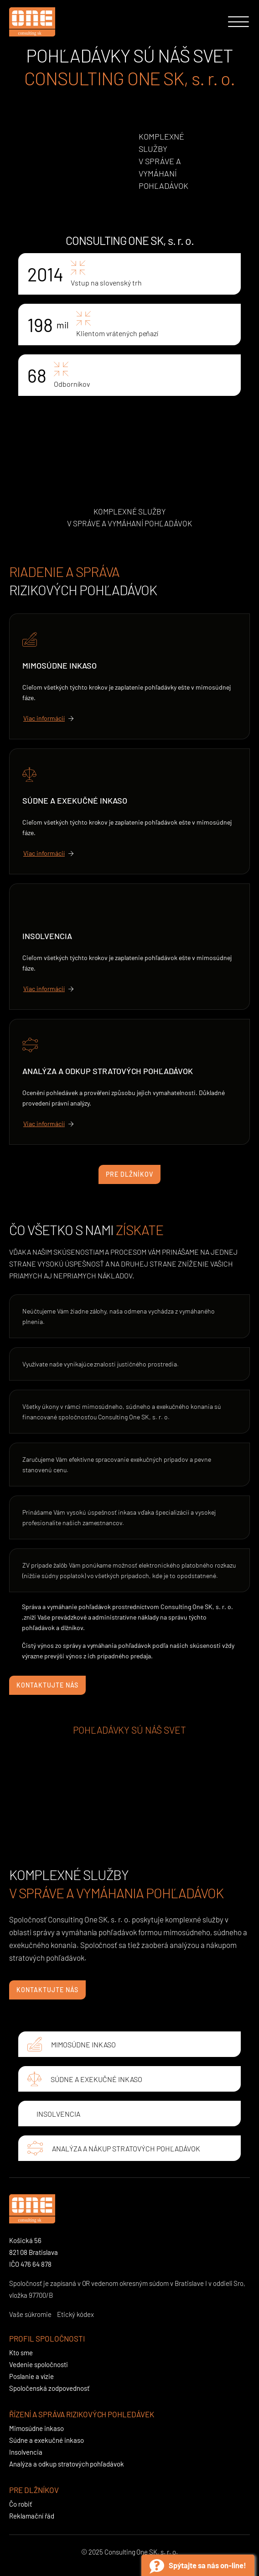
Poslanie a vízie (31, 2376)
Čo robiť (20, 2504)
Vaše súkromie (30, 2314)
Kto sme (21, 2352)
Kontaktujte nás (47, 1685)
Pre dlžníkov (129, 1174)
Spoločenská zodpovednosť (49, 2388)
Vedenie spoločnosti (38, 2364)
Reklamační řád (31, 2516)
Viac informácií (44, 718)
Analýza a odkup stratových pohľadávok (107, 1071)
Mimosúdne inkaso (59, 665)
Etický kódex (75, 2314)
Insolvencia (47, 936)
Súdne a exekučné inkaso (74, 800)
